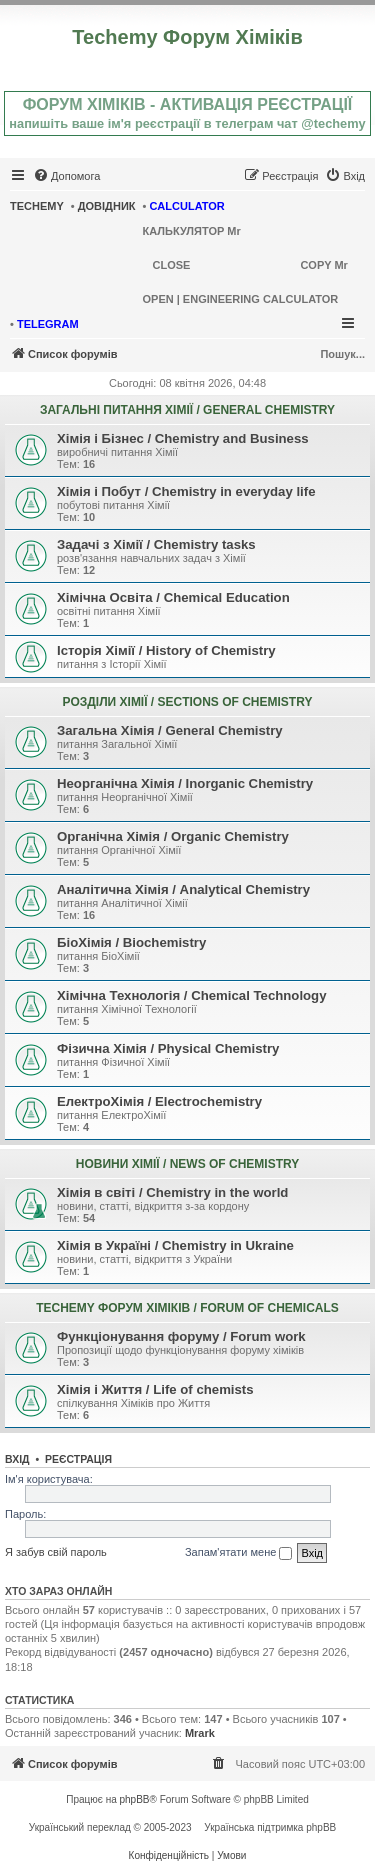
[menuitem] (66, 176)
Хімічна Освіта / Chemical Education (173, 597)
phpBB (135, 1799)
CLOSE (172, 265)
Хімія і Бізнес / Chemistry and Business (183, 438)
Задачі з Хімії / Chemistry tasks (156, 544)
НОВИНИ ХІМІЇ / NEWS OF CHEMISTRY (187, 1164)
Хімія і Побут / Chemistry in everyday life (186, 491)
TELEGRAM (48, 324)
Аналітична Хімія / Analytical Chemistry (183, 889)
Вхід (17, 1459)
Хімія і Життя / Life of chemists (155, 1389)
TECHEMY (37, 206)
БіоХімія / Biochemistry (131, 942)
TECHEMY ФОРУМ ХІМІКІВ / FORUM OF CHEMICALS (187, 1308)
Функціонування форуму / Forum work (181, 1336)
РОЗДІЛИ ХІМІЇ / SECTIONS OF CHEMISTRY (188, 702)
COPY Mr (323, 265)
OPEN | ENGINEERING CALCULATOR (241, 299)
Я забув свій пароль (56, 1552)
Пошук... (342, 354)
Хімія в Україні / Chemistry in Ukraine (175, 1245)
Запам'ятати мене (238, 1553)
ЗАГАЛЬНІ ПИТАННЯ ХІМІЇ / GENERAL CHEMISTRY (187, 410)
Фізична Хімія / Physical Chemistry (168, 1048)
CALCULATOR (186, 206)
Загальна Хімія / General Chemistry (170, 730)
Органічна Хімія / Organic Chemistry (173, 836)
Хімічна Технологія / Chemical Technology (192, 995)
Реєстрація (78, 1459)
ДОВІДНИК (107, 206)
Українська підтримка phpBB (270, 1827)
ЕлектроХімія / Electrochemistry (159, 1101)
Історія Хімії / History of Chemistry (166, 650)
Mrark (200, 1733)
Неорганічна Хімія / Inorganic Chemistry (185, 783)
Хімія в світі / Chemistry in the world (172, 1192)
